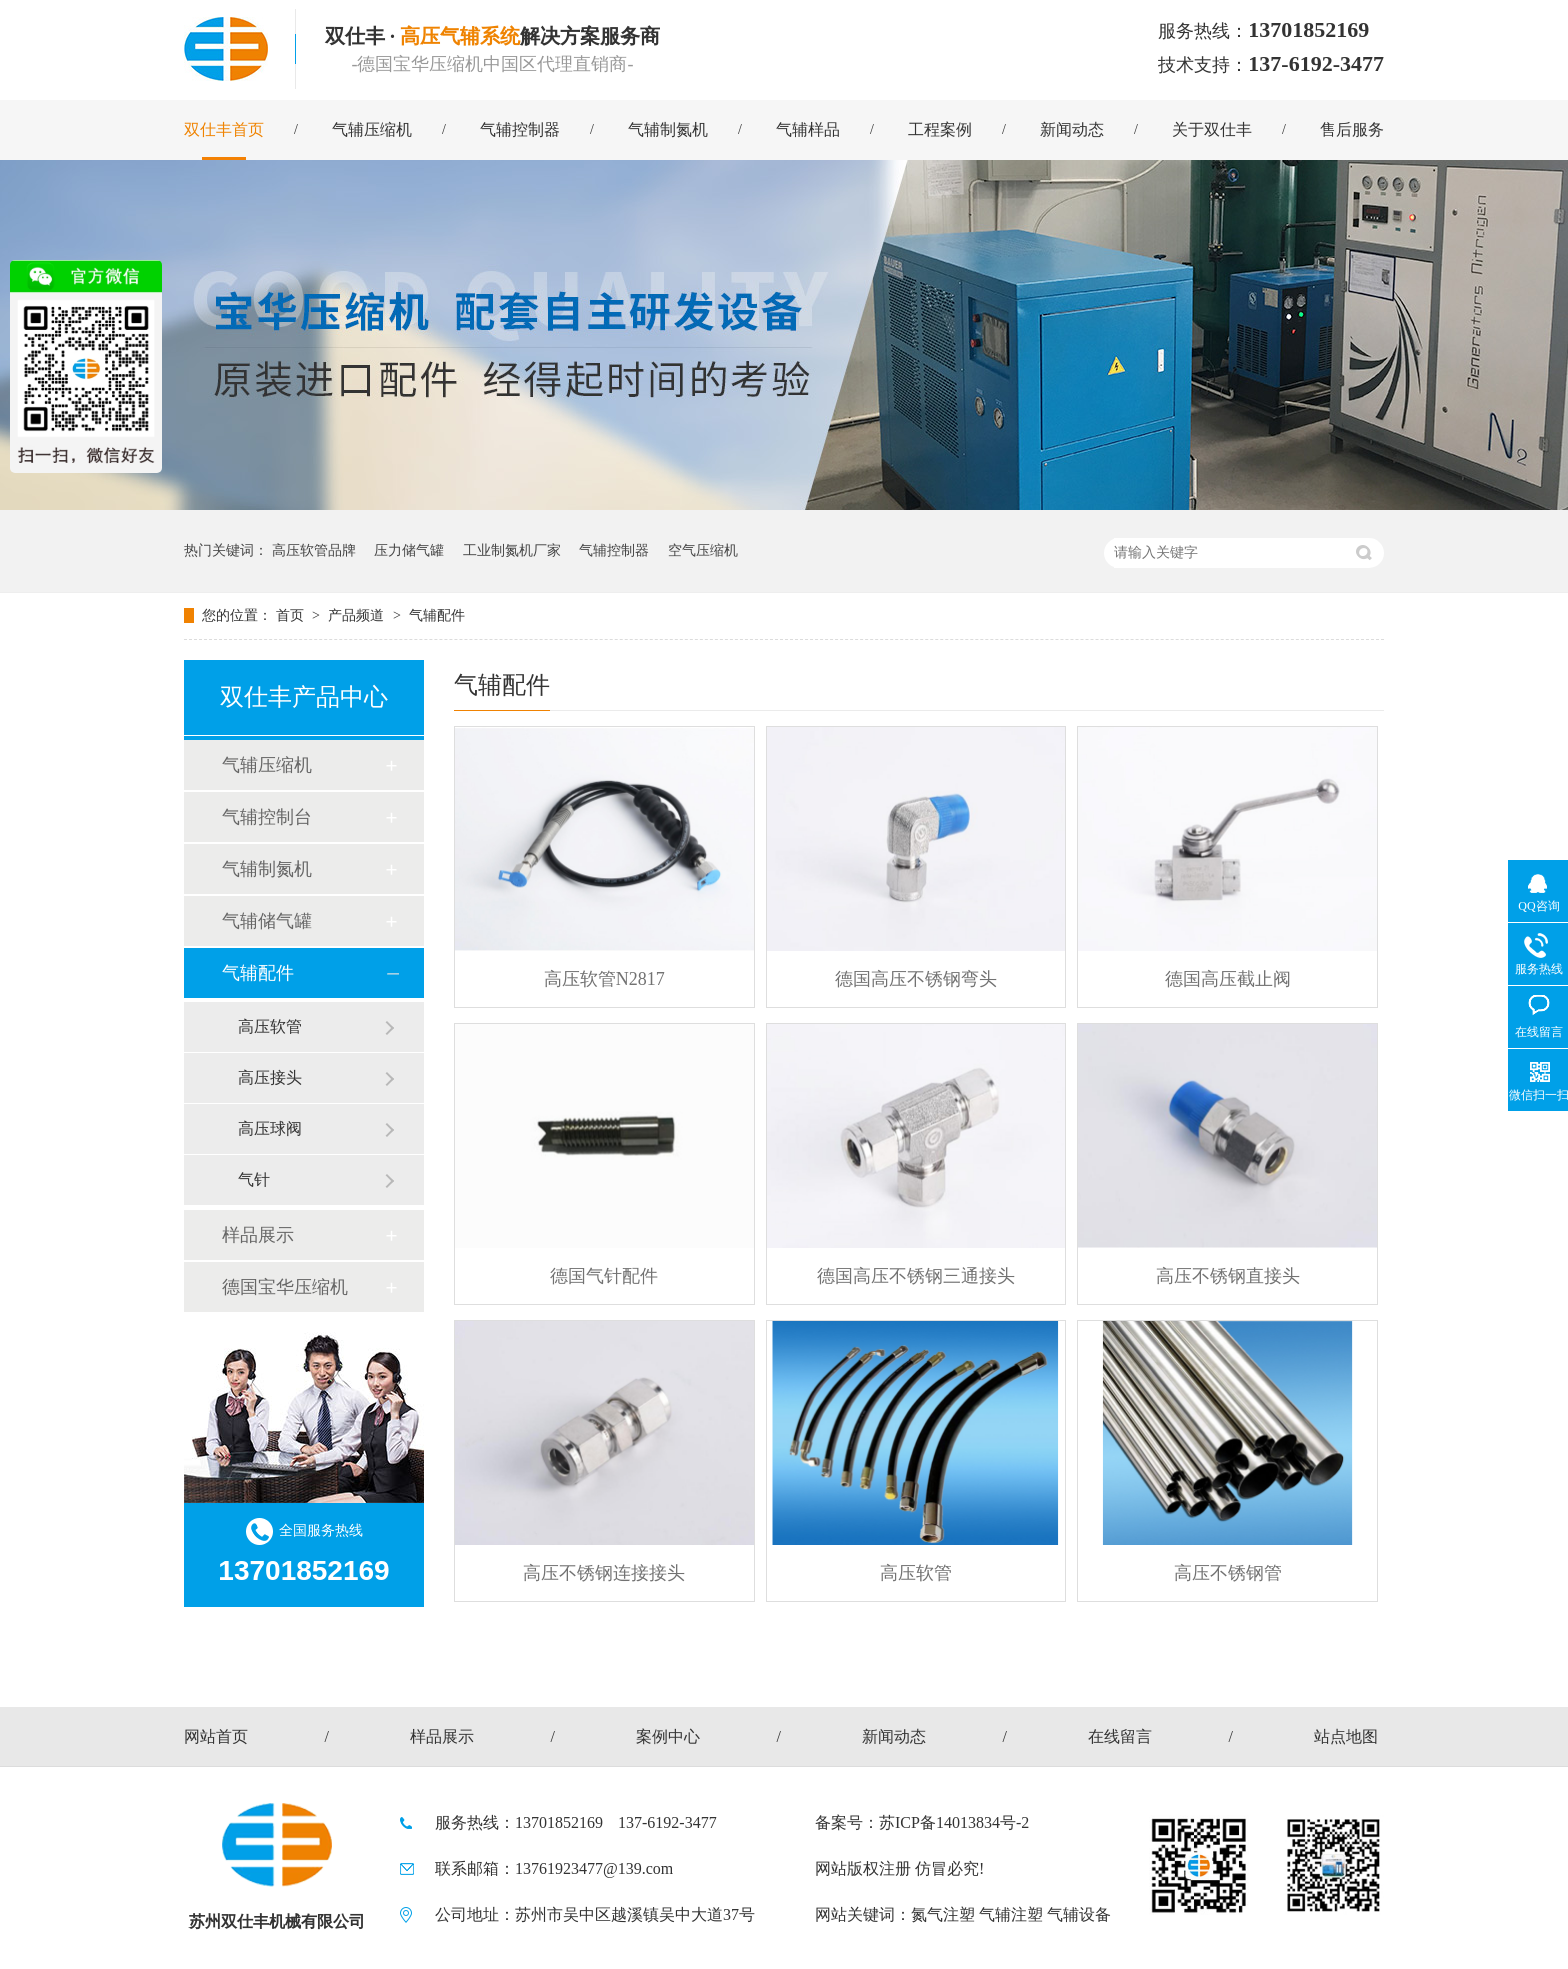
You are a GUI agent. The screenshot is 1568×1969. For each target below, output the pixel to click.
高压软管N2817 (604, 979)
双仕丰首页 (224, 129)
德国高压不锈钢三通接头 (916, 1276)
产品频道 (358, 615)
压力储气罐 (409, 550)
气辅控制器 (520, 129)
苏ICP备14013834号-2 (954, 1822)
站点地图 (1346, 1736)
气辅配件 (437, 615)
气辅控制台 (267, 817)
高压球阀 (270, 1128)
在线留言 (1120, 1736)
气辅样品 (808, 129)
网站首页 (216, 1736)
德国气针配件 (604, 1276)
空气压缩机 (703, 550)
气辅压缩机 (372, 129)
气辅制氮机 (668, 129)
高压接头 (270, 1077)
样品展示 (258, 1235)
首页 (292, 615)
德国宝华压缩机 (285, 1287)
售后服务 (1352, 129)
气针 (254, 1179)
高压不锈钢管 (1228, 1573)
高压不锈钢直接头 (1228, 1276)
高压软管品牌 (314, 550)
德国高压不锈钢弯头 (916, 979)
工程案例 (940, 129)
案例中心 (668, 1736)
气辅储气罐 (267, 921)
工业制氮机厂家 (512, 550)
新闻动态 (1072, 129)
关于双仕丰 (1212, 129)
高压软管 (916, 1573)
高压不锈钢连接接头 (604, 1573)
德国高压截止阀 (1228, 979)
